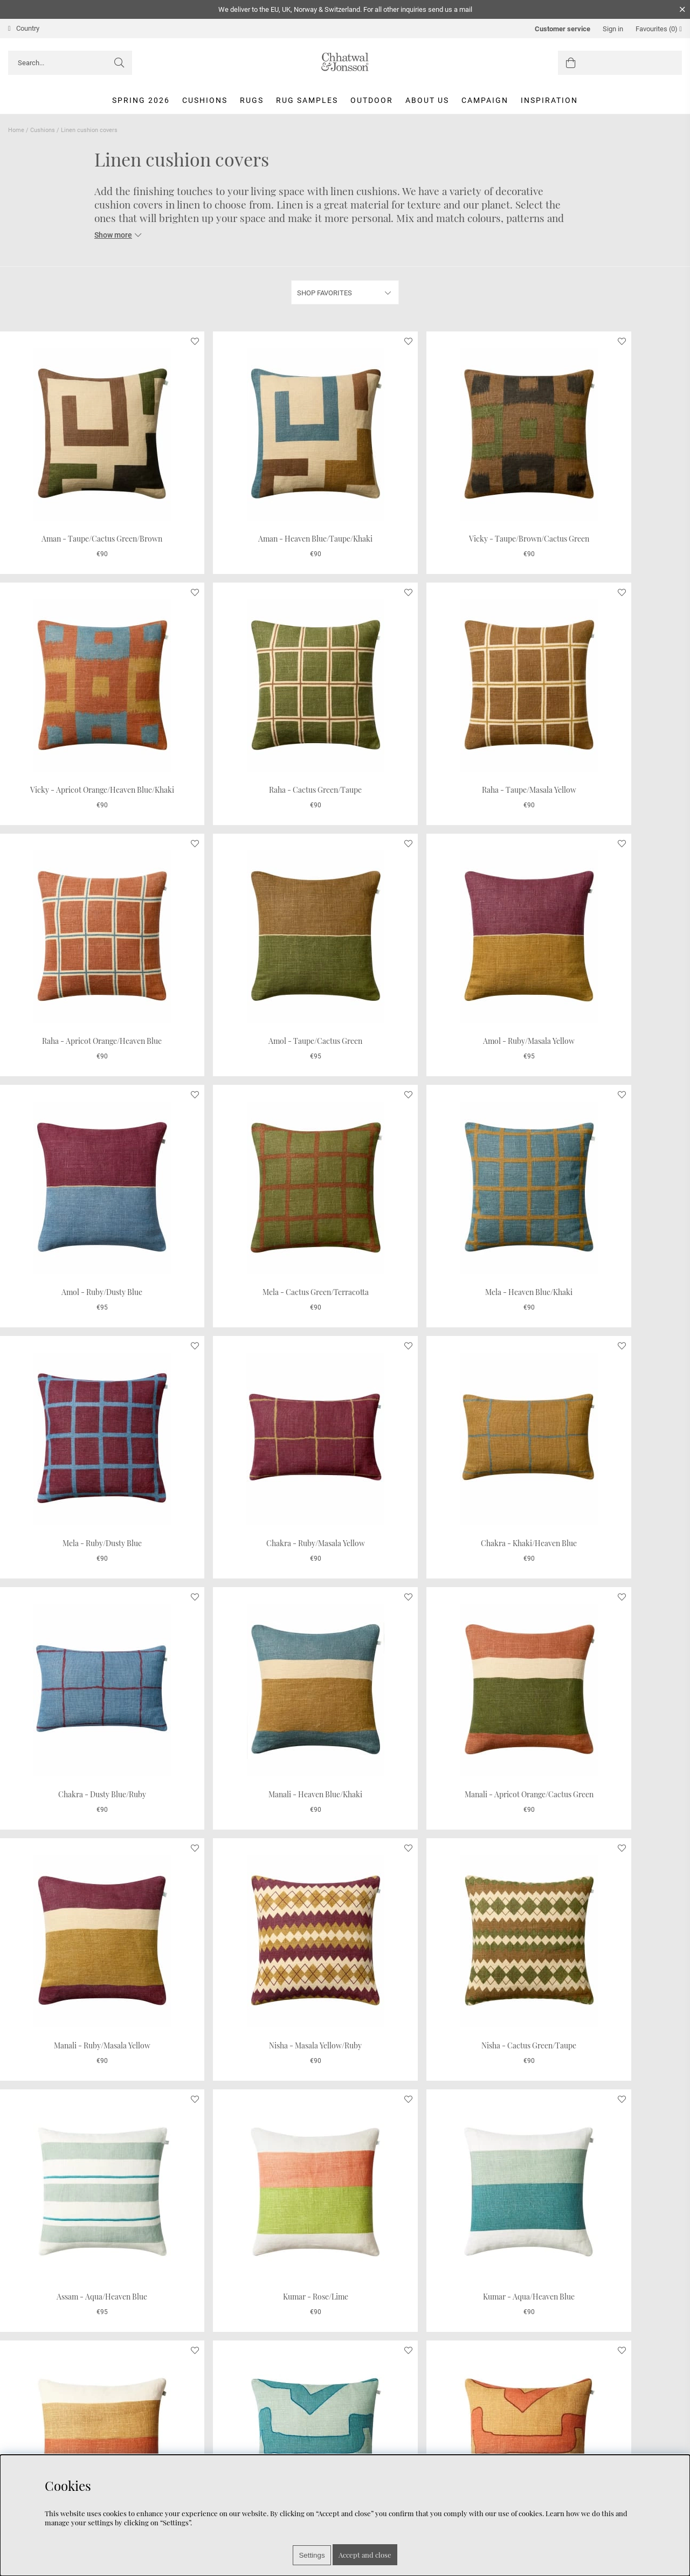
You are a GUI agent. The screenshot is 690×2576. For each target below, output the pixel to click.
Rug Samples (307, 100)
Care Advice (27, 2450)
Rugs (252, 100)
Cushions (204, 100)
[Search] (70, 63)
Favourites (659, 29)
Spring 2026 (141, 100)
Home (16, 130)
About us (427, 100)
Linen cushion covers (89, 130)
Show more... (345, 2351)
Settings (312, 2555)
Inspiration (549, 100)
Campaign (484, 100)
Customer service (562, 29)
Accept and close (365, 2554)
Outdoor (371, 100)
